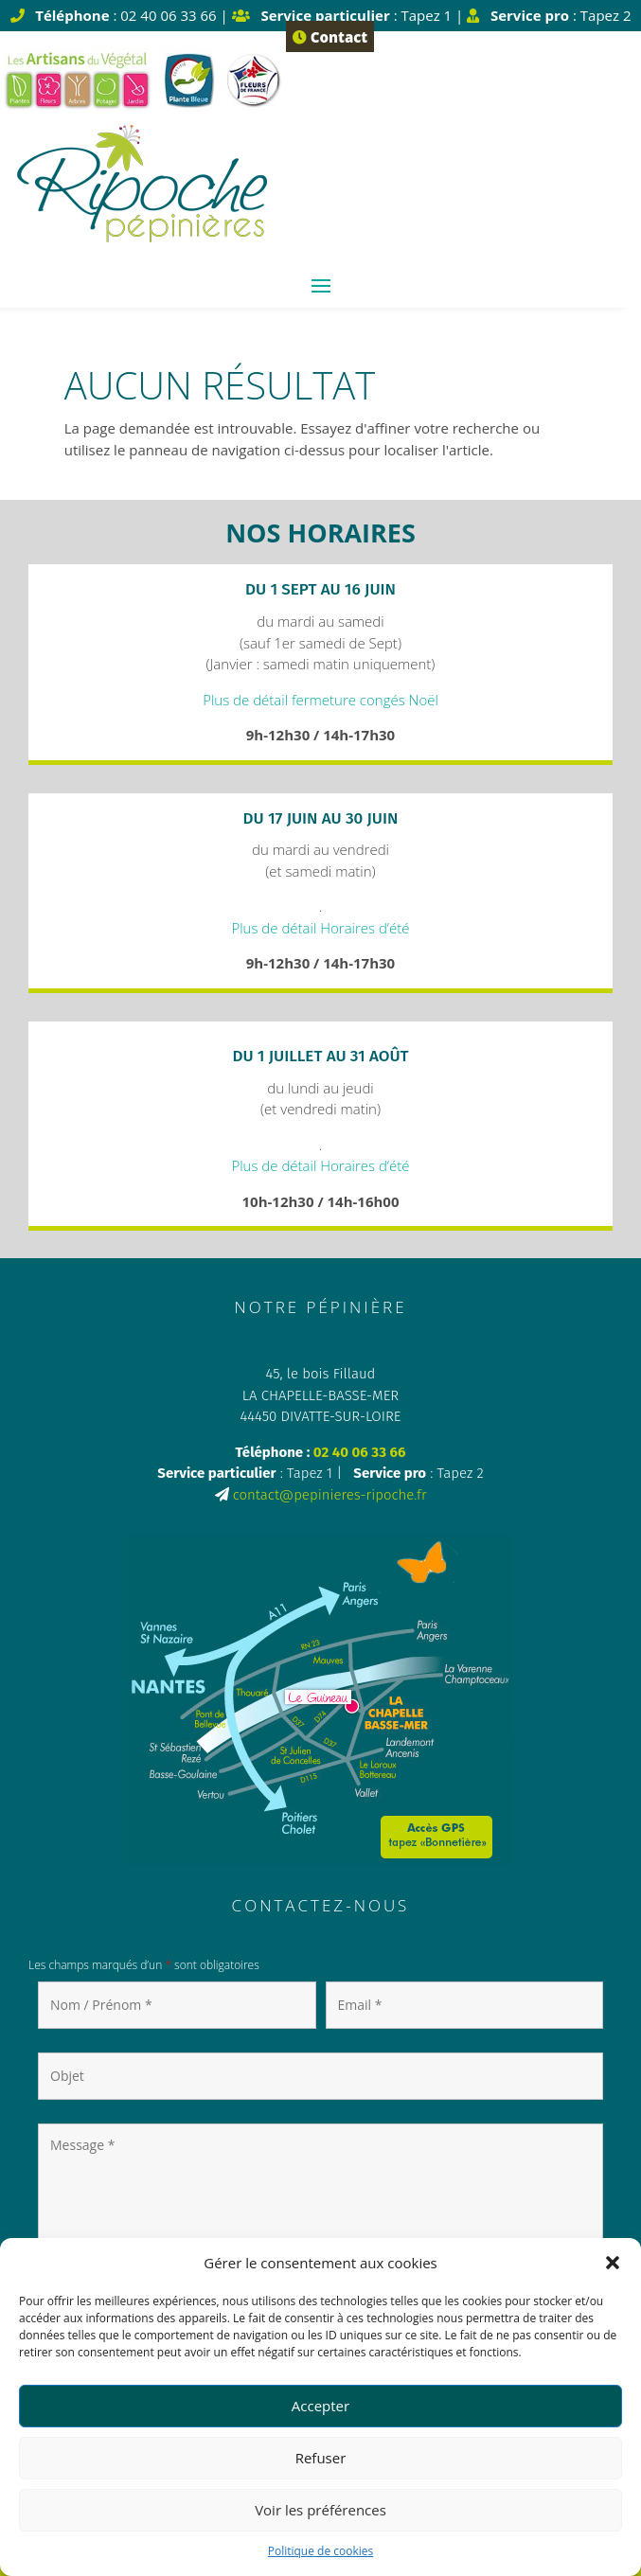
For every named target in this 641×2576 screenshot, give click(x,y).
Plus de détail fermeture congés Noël (320, 699)
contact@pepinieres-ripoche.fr (330, 1494)
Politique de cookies (321, 2551)
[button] (612, 2262)
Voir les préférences (320, 2509)
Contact (330, 36)
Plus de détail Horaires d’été (320, 927)
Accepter (320, 2405)
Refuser (321, 2457)
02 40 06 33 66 (359, 1452)
